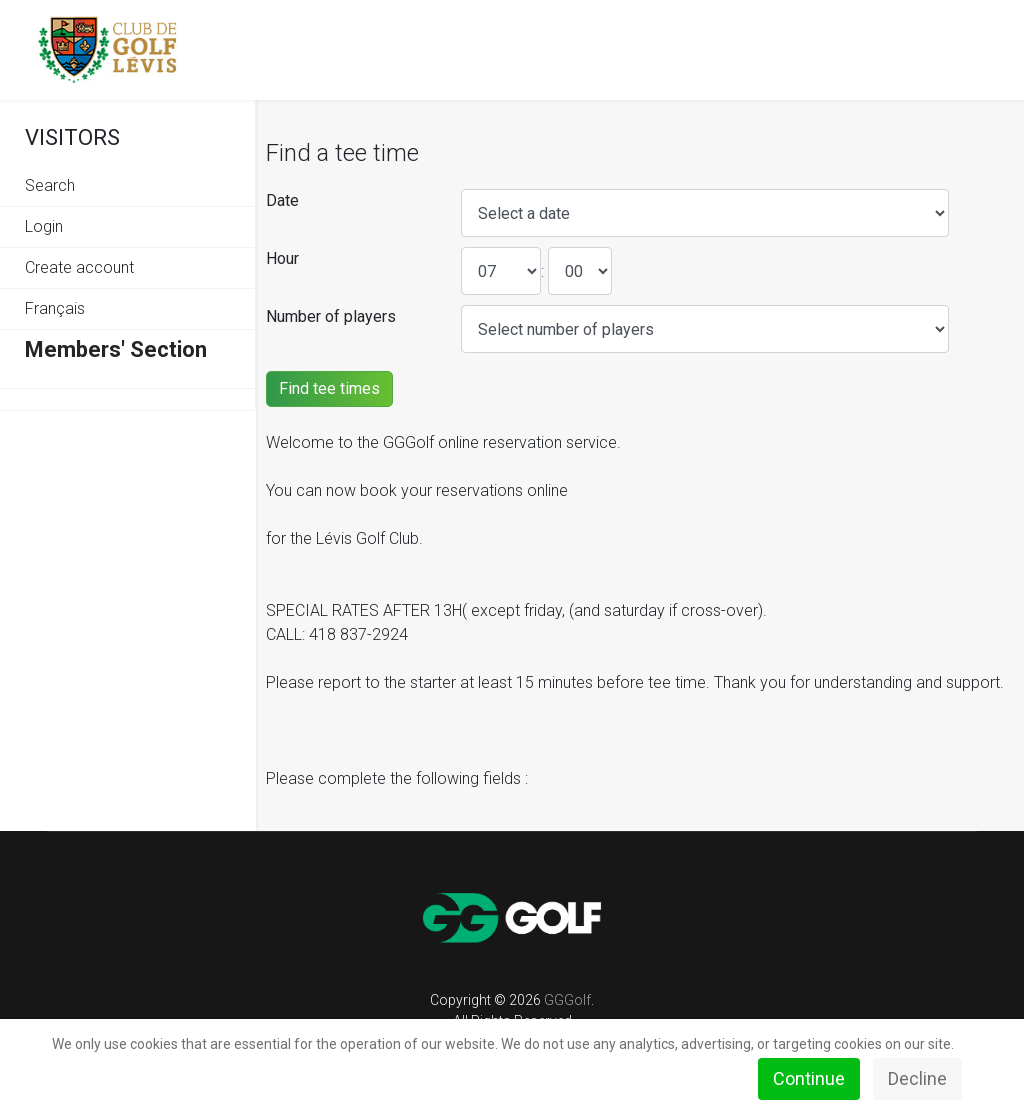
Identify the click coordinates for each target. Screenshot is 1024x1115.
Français (55, 308)
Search (50, 185)
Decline (917, 1078)
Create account (79, 267)
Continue (809, 1078)
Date (282, 200)
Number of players (331, 316)
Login (44, 226)
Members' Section (116, 349)
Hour (282, 258)
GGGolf (567, 1000)
